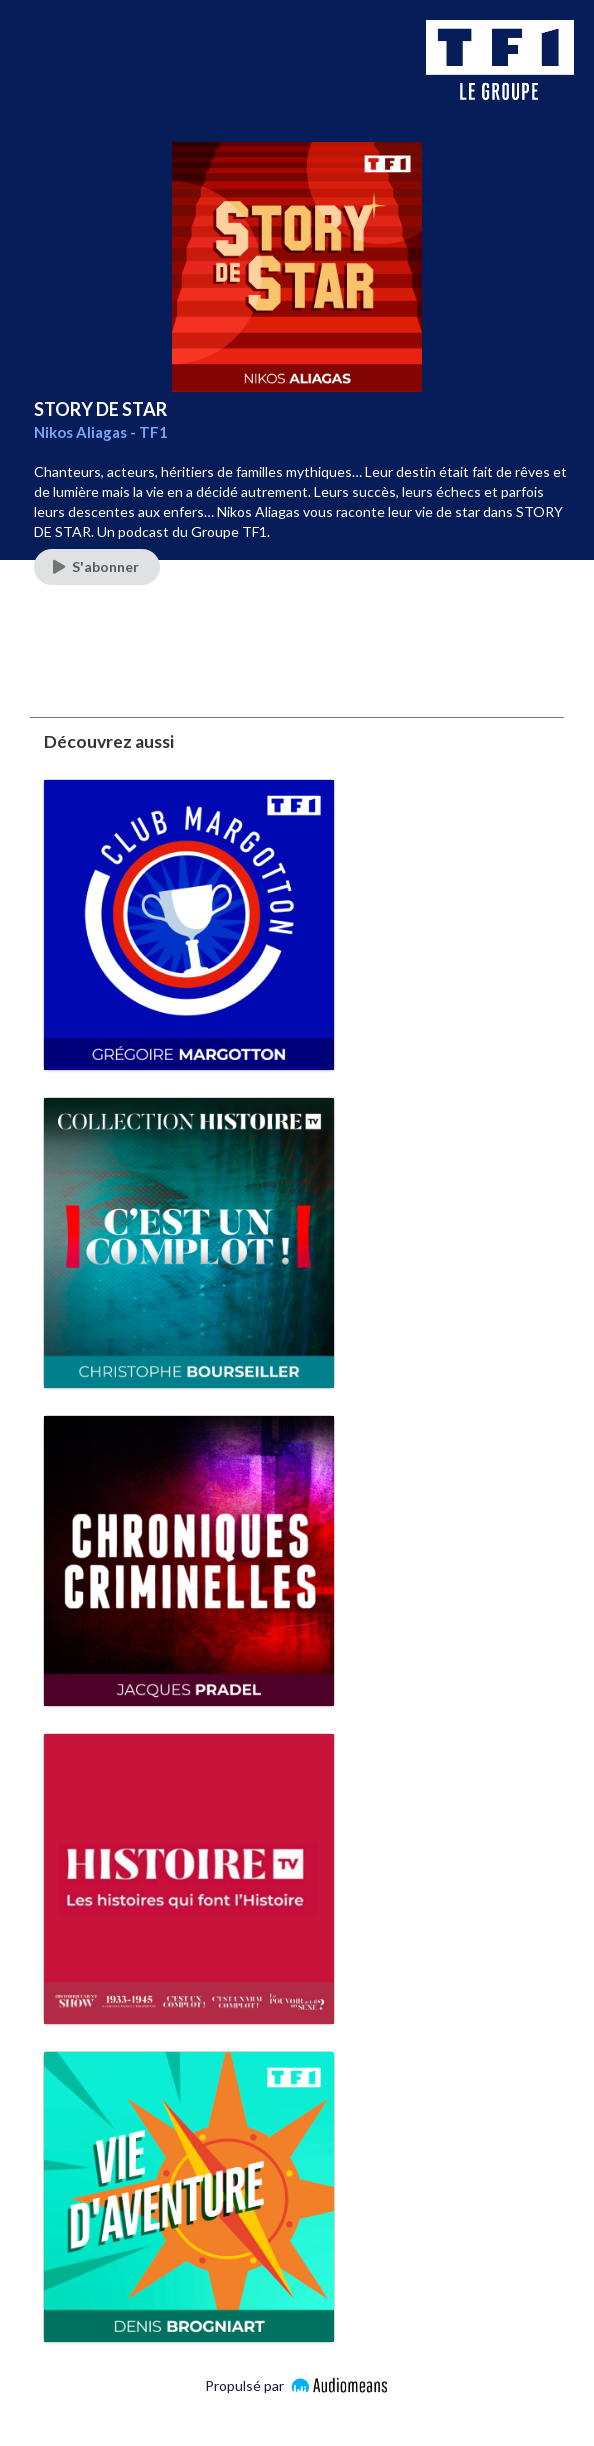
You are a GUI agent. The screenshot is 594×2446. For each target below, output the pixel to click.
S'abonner (95, 566)
